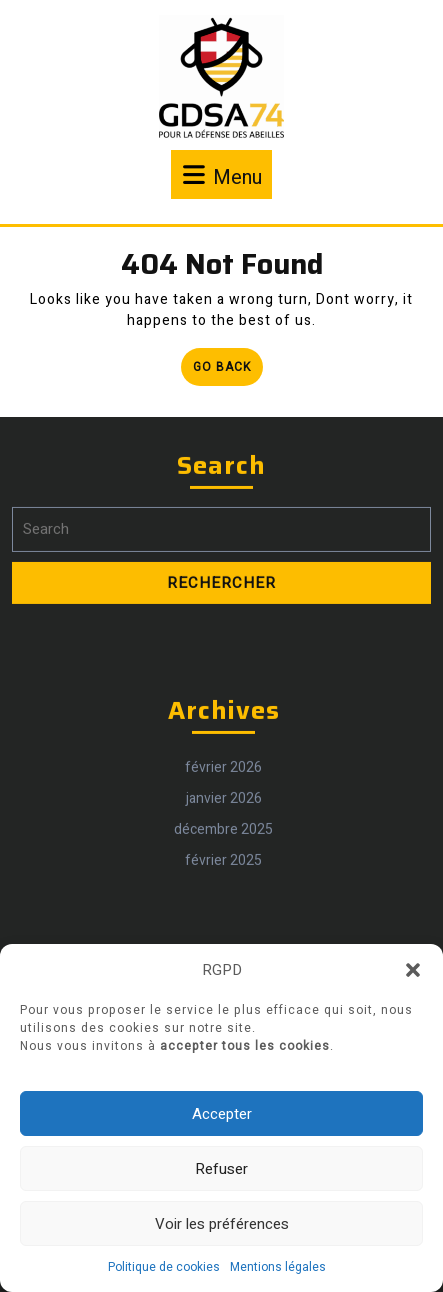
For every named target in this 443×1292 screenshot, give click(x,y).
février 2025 (223, 885)
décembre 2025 (223, 854)
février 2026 (223, 792)
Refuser (221, 1169)
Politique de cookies (164, 1267)
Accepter (222, 1114)
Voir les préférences (222, 1224)
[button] (413, 970)
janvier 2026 (224, 823)
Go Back (228, 370)
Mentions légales (278, 1267)
